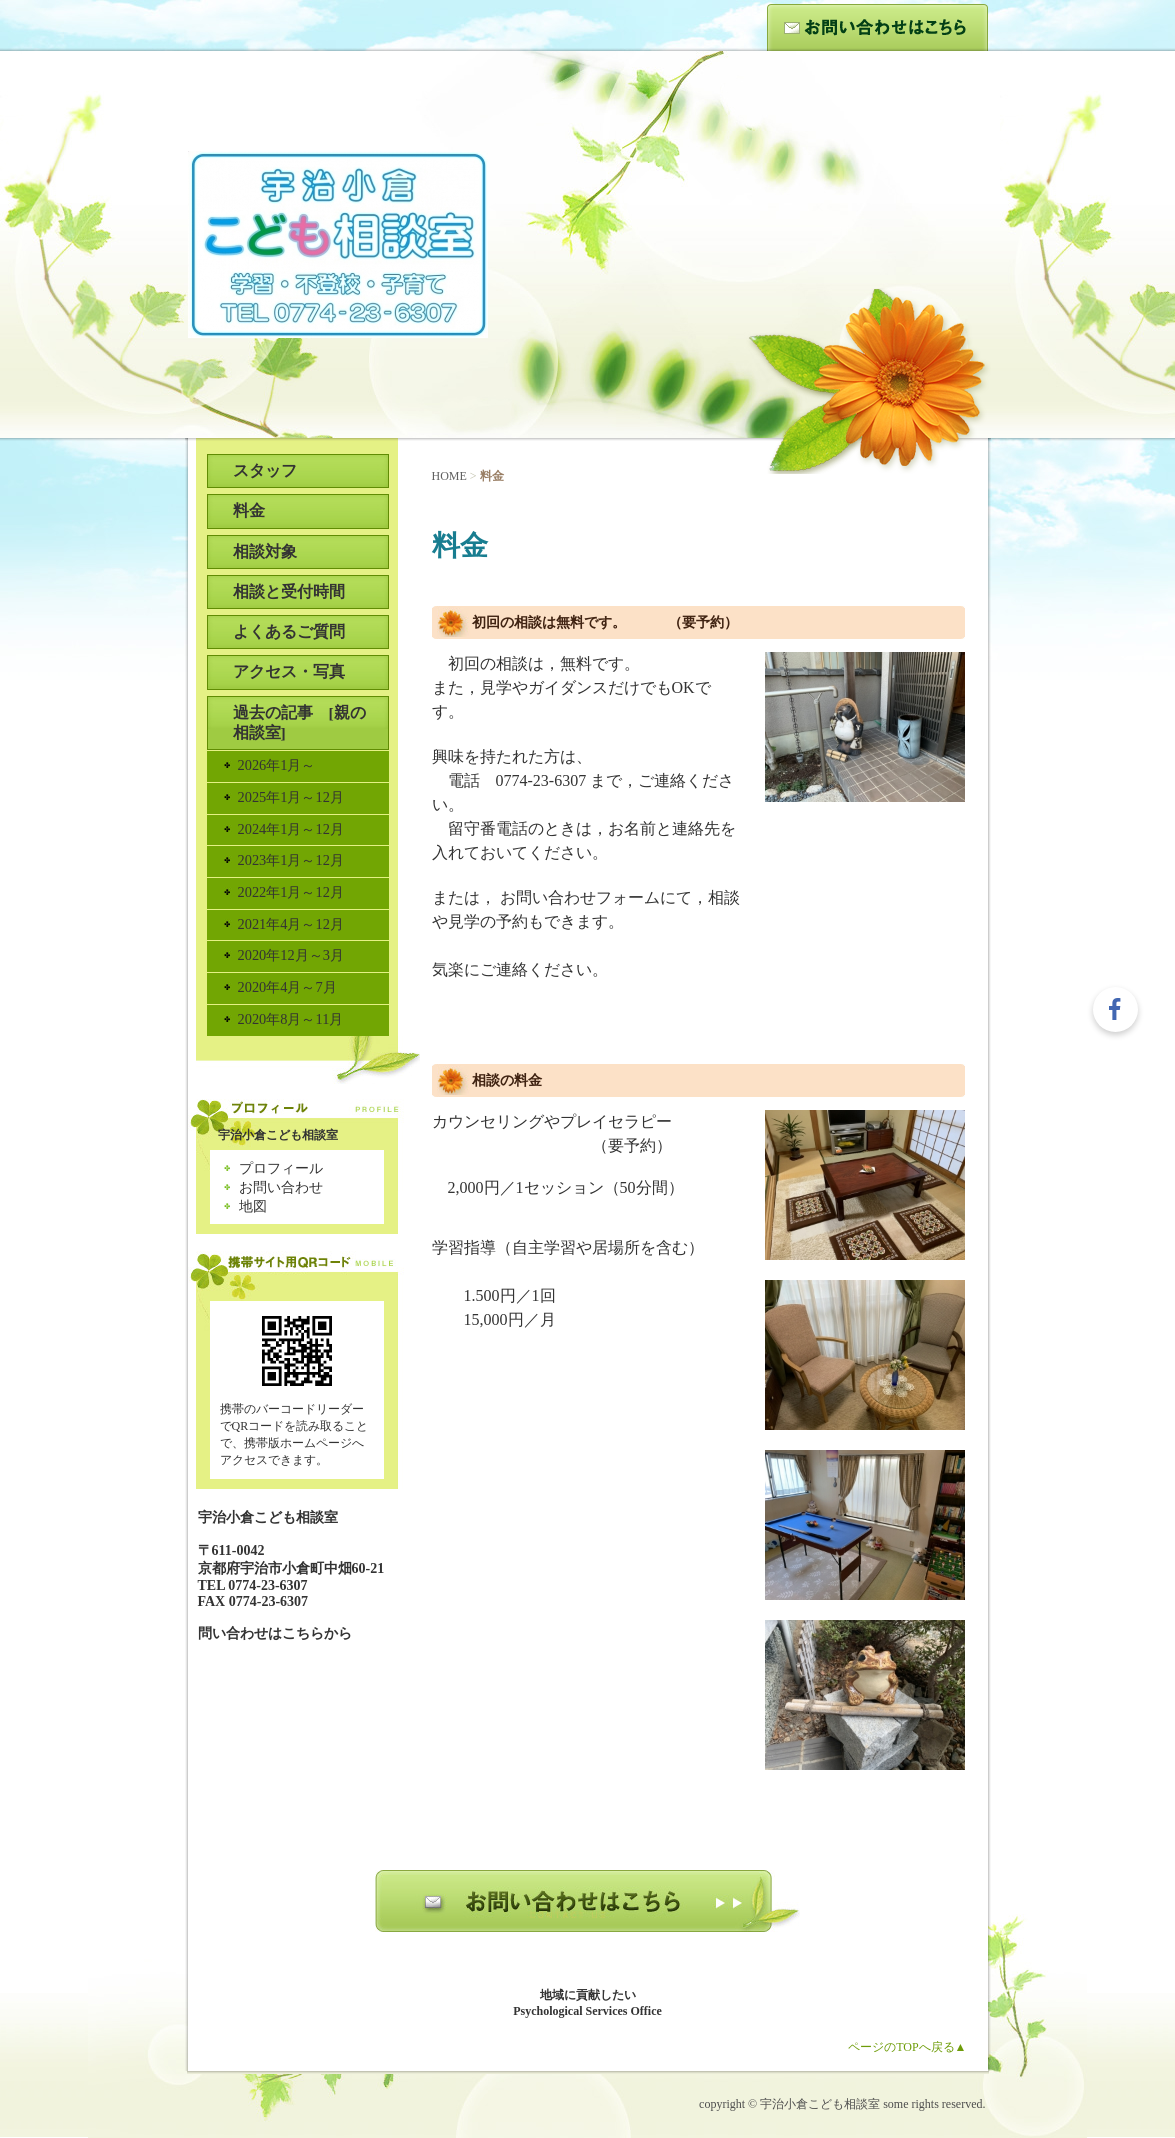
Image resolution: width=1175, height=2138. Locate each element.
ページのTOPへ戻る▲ (907, 2047)
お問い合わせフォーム (580, 897)
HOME (449, 476)
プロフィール (281, 1168)
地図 (253, 1206)
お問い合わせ (877, 27)
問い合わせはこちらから (275, 1633)
